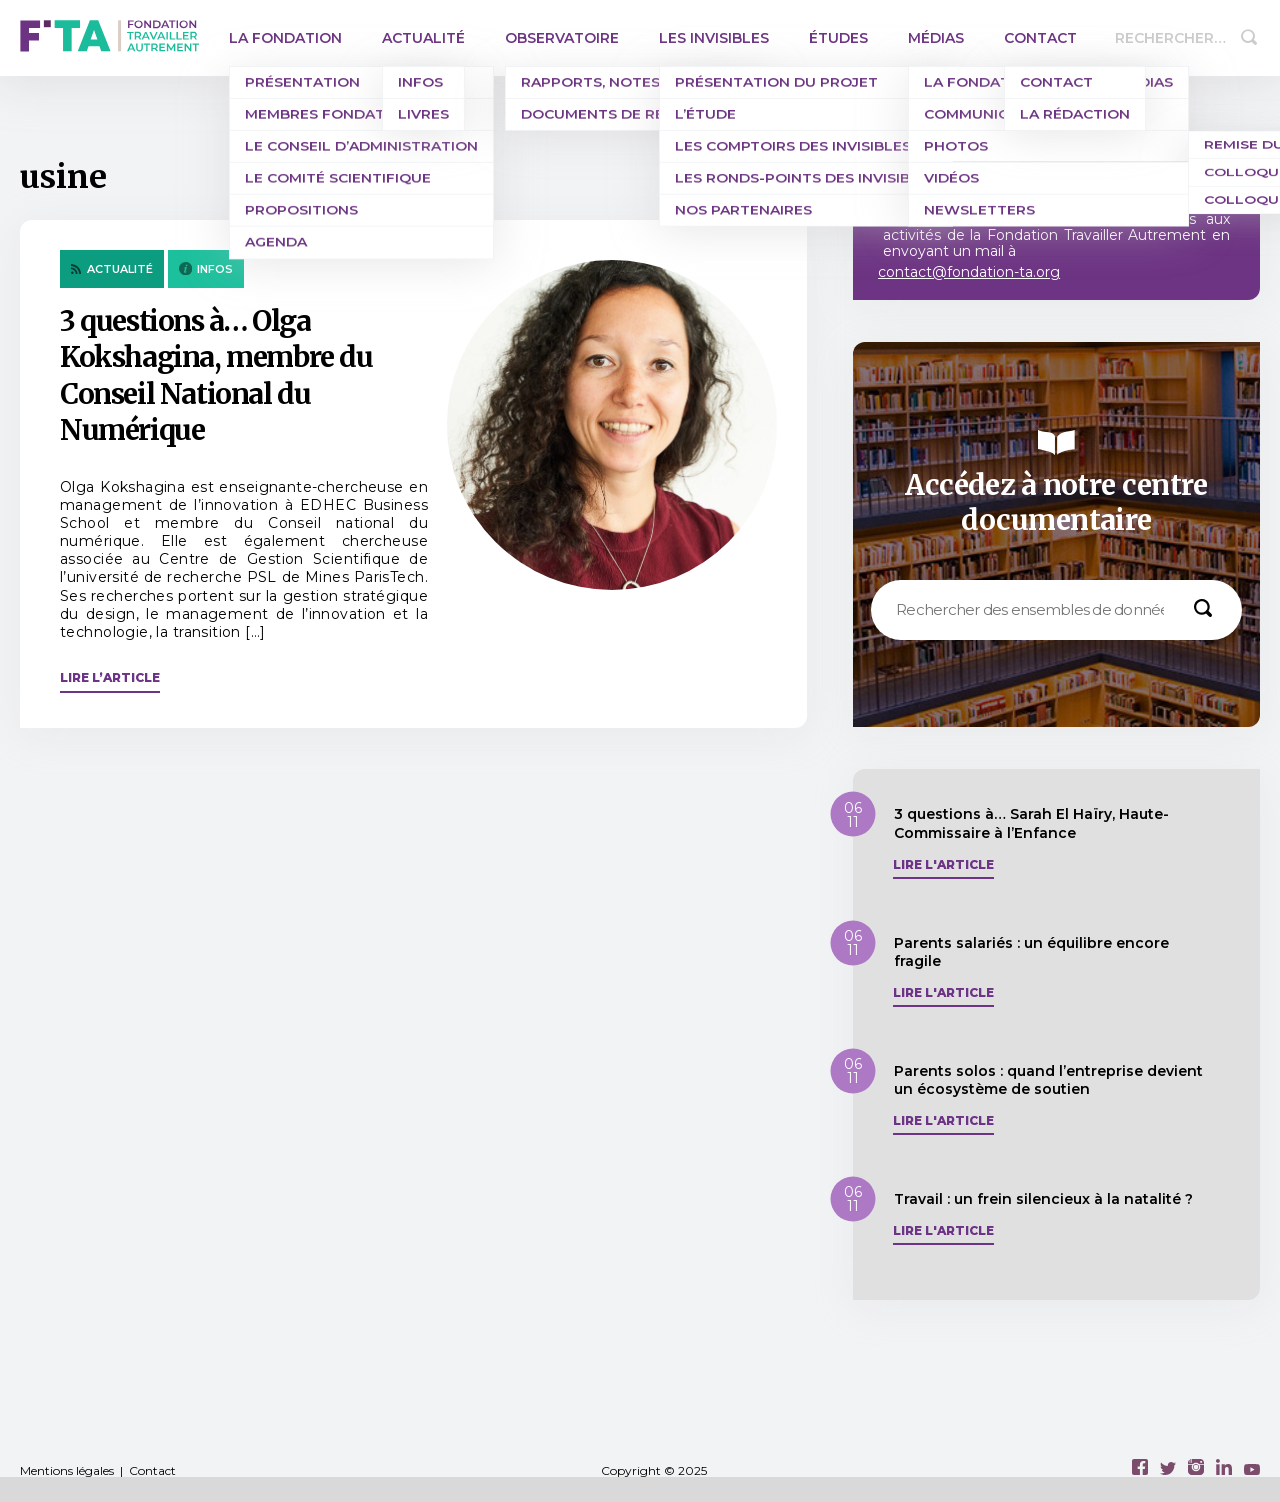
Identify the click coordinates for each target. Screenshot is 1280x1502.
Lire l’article (110, 677)
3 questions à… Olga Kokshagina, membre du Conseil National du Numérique (216, 375)
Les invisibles (714, 38)
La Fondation (285, 38)
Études (838, 38)
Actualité (423, 38)
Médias (936, 38)
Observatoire (562, 38)
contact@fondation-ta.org (969, 272)
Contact (1040, 38)
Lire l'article (943, 865)
